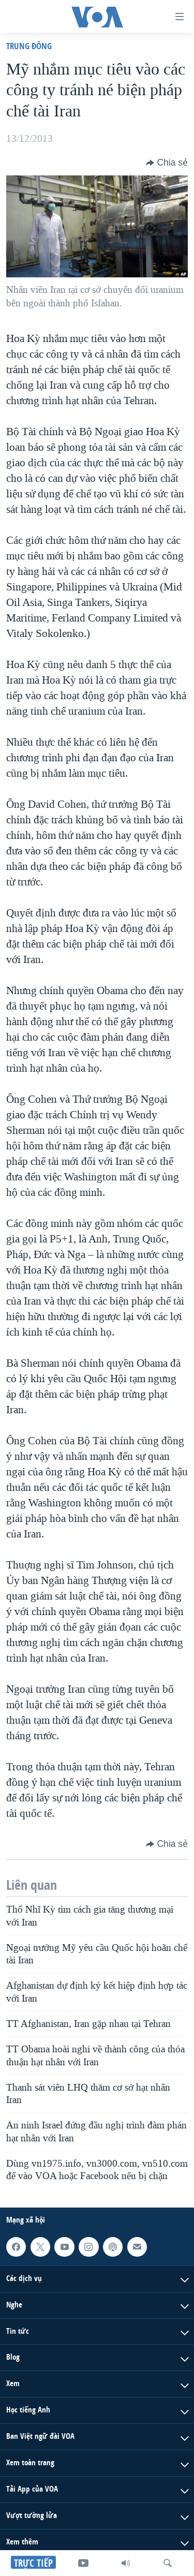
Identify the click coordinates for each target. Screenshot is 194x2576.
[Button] (167, 162)
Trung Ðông (29, 46)
